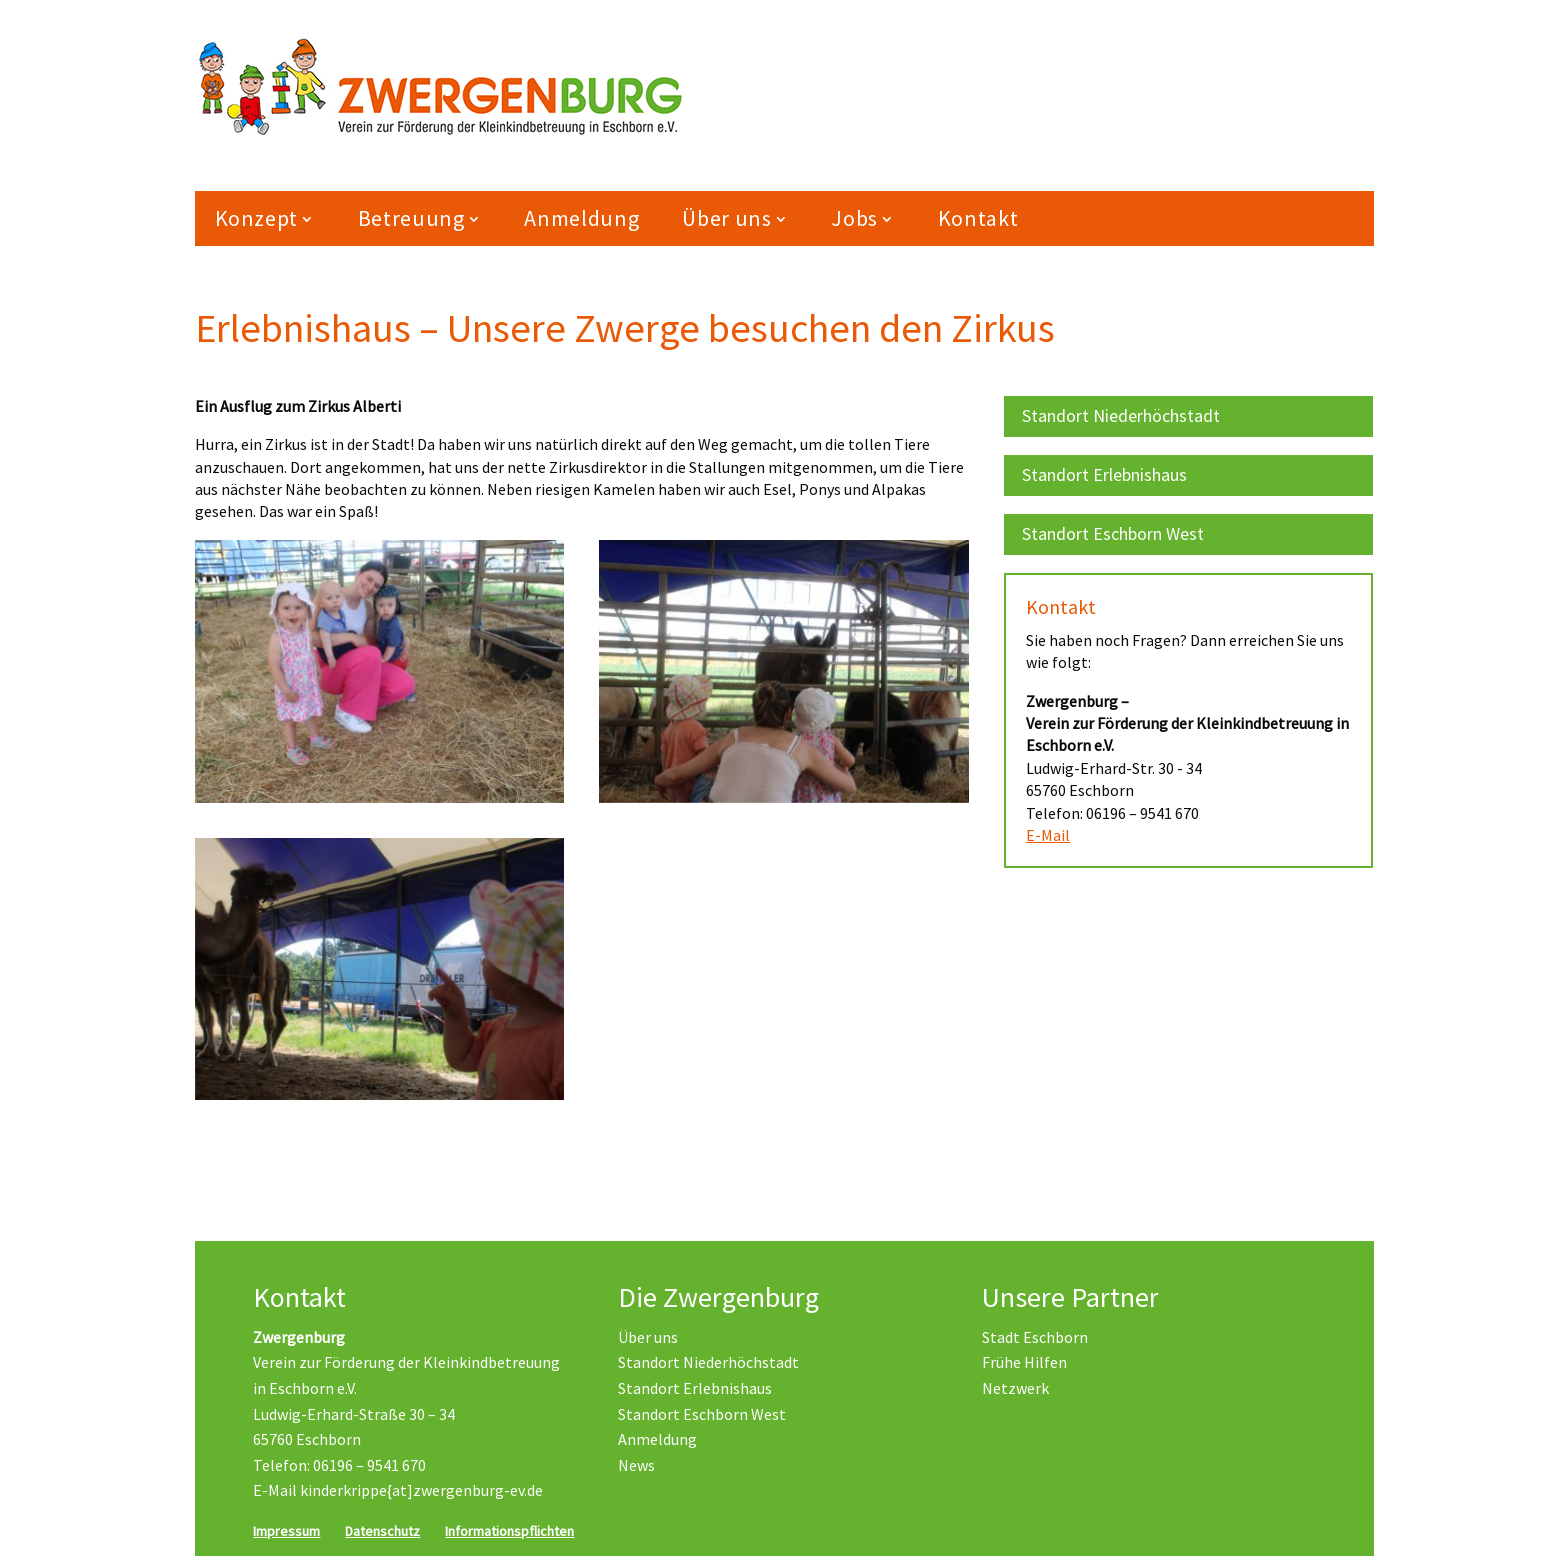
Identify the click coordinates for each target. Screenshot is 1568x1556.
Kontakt (978, 218)
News (636, 1465)
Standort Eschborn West (1113, 533)
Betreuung (411, 218)
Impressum (286, 1531)
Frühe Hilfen (1024, 1362)
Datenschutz (382, 1531)
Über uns (726, 218)
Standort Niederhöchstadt (1121, 415)
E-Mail (1048, 835)
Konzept (257, 218)
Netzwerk (1015, 1388)
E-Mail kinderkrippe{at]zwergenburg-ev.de (398, 1490)
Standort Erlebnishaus (1104, 474)
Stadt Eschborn (1035, 1337)
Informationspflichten (509, 1531)
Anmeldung (581, 218)
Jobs (854, 218)
